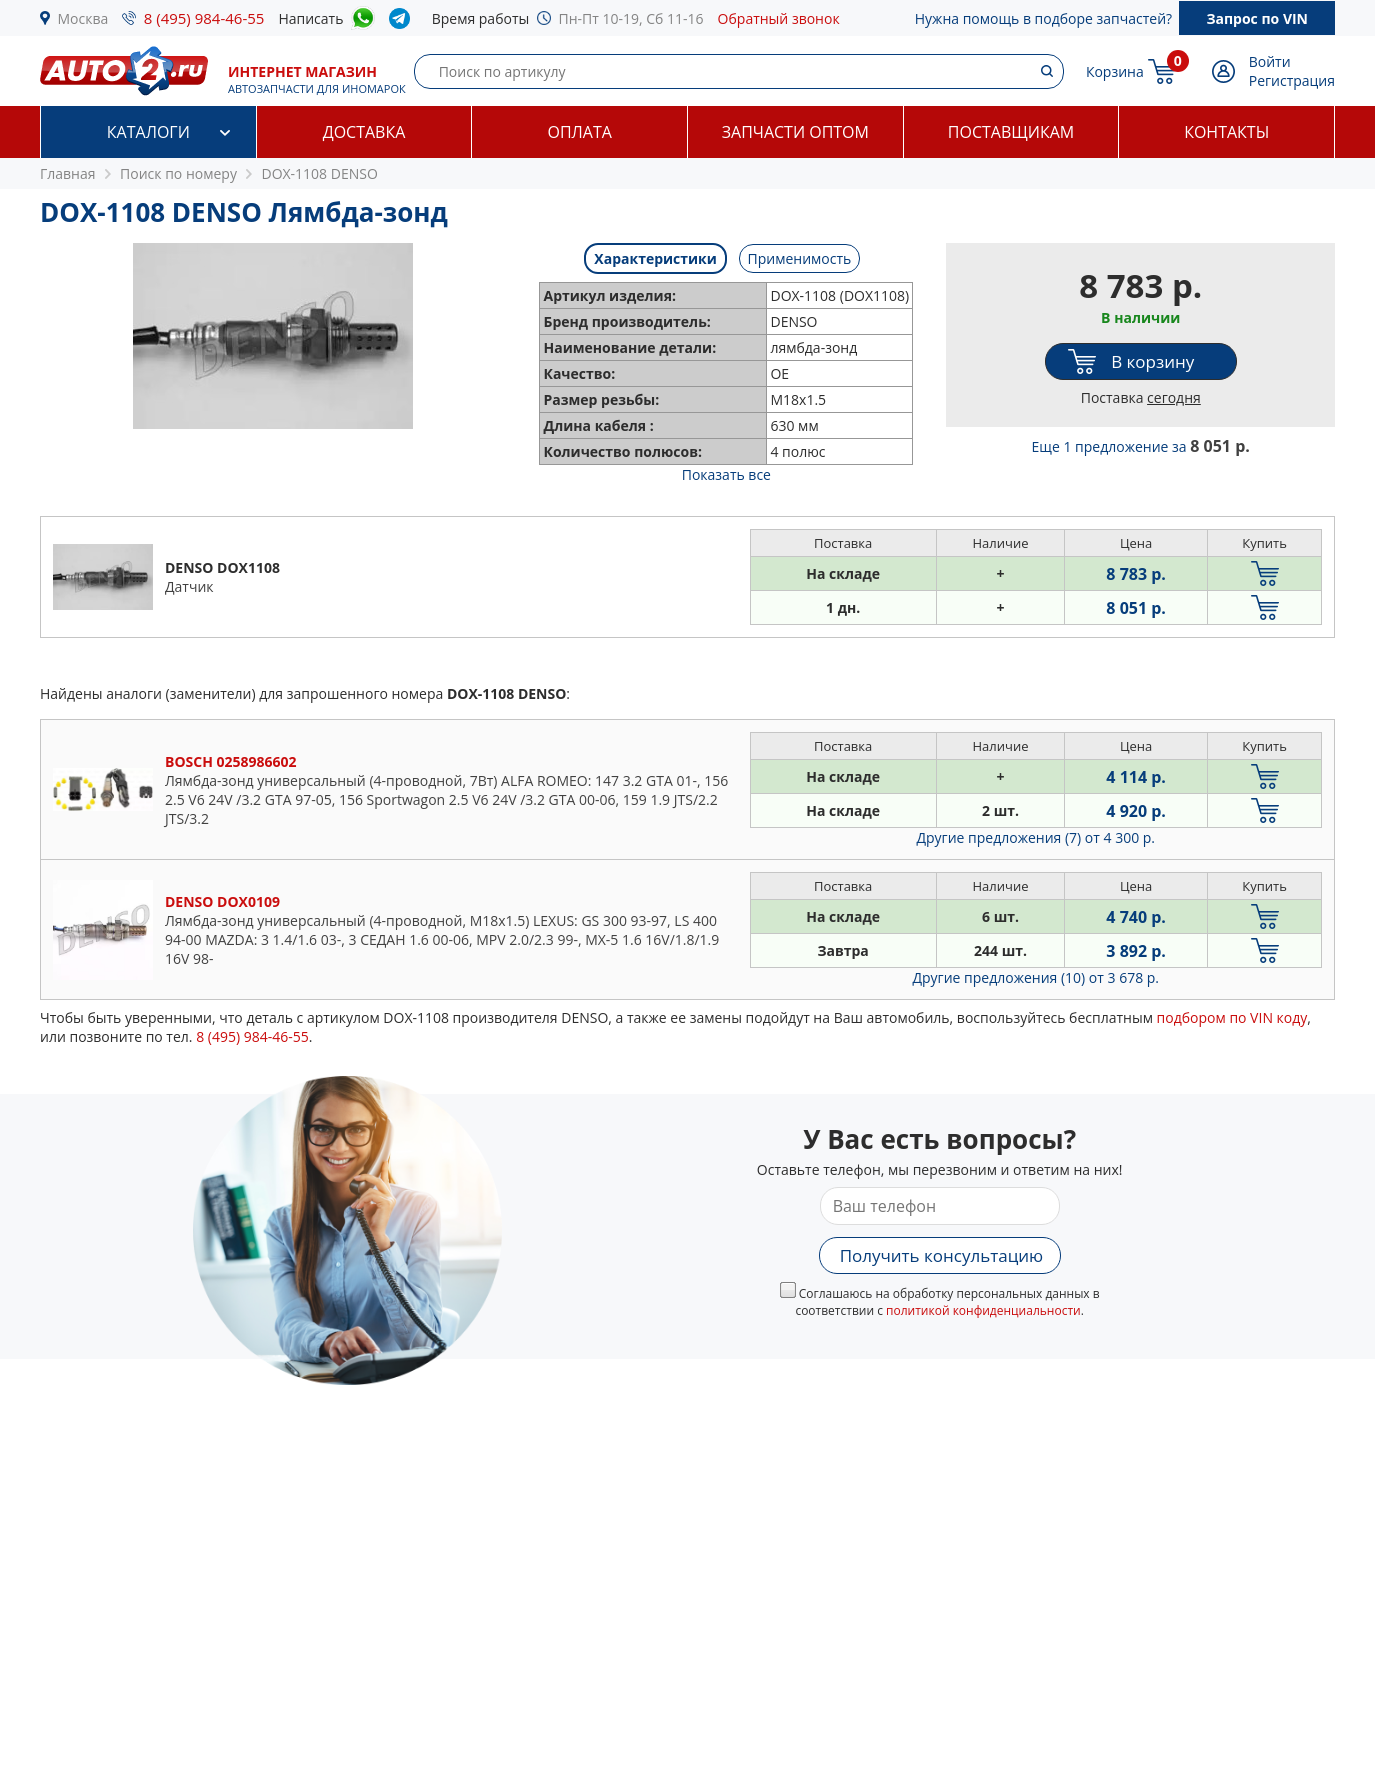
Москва (83, 18)
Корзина (1115, 71)
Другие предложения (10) (1035, 977)
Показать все (726, 474)
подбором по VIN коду (1232, 1017)
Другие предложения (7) (1035, 837)
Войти (1270, 61)
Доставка (364, 132)
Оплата (579, 132)
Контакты (1226, 132)
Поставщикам (1011, 132)
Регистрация (1292, 80)
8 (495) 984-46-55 (204, 18)
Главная (68, 173)
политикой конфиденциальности (983, 1310)
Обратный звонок (779, 18)
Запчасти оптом (795, 132)
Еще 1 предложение (1141, 446)
